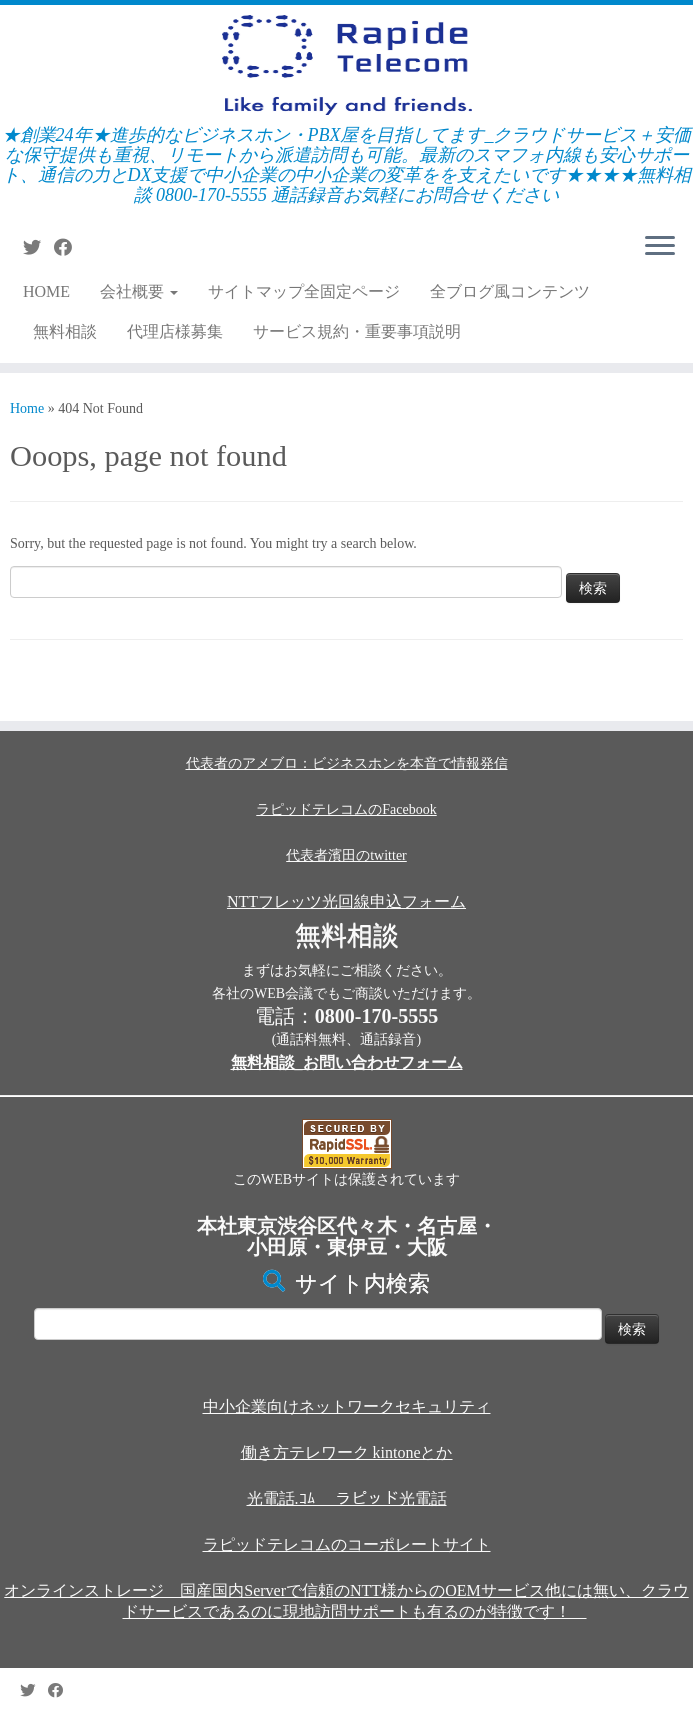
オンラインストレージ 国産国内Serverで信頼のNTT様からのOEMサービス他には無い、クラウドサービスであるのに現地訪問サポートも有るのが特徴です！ (346, 1601)
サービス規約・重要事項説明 (357, 331)
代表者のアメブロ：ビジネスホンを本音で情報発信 (347, 763)
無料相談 (65, 331)
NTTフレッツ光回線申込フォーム (346, 901)
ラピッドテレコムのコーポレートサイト (347, 1544)
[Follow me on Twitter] (38, 248)
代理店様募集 (175, 331)
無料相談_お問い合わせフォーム (347, 1062)
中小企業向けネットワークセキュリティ (347, 1406)
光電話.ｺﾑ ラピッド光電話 (347, 1498)
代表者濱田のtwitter (346, 855)
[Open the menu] (660, 247)
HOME (46, 291)
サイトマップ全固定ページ (304, 291)
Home (27, 408)
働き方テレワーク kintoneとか (347, 1452)
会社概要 (139, 291)
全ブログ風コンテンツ (510, 291)
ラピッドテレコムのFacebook (346, 809)
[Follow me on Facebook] (69, 248)
